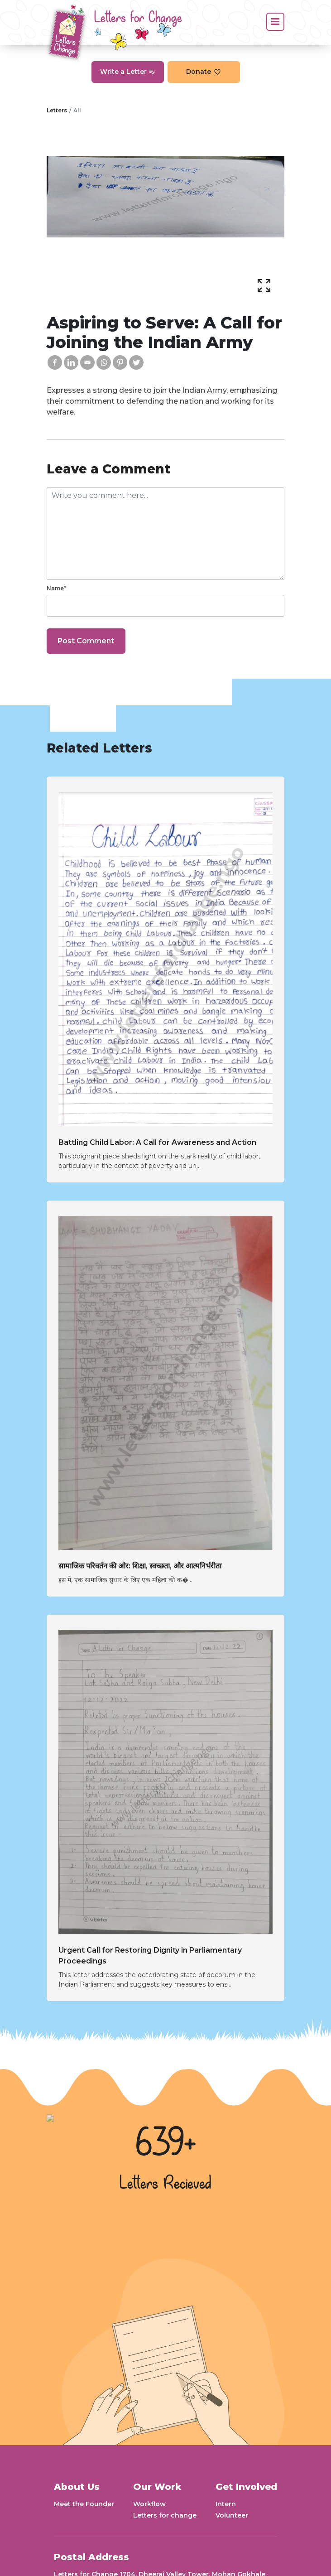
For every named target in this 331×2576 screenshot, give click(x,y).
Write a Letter (127, 72)
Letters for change (165, 2515)
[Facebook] (55, 362)
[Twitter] (136, 362)
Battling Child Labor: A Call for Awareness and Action (157, 1142)
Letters (57, 110)
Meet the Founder (84, 2504)
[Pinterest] (120, 362)
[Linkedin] (71, 362)
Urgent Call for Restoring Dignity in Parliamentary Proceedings (150, 1955)
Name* (56, 588)
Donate (203, 72)
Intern (226, 2504)
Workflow (149, 2504)
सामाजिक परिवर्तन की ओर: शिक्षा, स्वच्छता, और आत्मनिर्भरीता (139, 1566)
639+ (166, 2144)
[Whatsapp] (103, 362)
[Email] (87, 362)
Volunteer (232, 2515)
